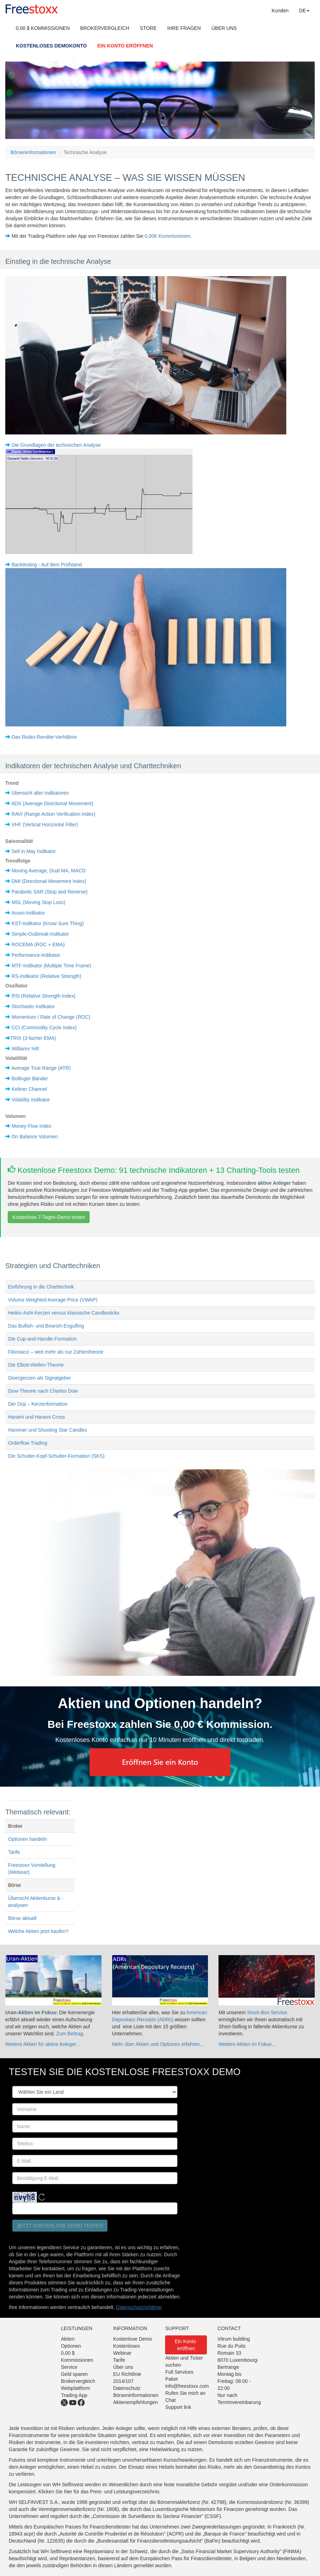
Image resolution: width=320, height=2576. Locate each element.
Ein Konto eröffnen (186, 2345)
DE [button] (304, 10)
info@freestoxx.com (187, 2386)
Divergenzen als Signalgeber (39, 1378)
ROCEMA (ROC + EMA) (38, 944)
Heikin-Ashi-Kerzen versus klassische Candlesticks (63, 1313)
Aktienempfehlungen (135, 2402)
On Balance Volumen (35, 1136)
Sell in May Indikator (34, 851)
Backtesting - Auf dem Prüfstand (47, 564)
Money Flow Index (32, 1126)
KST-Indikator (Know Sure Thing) (48, 923)
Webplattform (75, 2388)
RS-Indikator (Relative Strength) (46, 976)
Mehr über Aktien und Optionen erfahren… (158, 2044)
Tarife (14, 1852)
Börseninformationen (33, 152)
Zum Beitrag (69, 2033)
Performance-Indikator (36, 955)
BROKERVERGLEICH (104, 28)
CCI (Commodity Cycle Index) (44, 1027)
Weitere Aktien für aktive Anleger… (43, 2044)
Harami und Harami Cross (36, 1417)
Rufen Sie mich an (185, 2393)
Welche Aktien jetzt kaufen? (38, 1931)
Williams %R (25, 1048)
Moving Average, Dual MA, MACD (49, 870)
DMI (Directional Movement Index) (49, 881)
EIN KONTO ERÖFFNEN (125, 46)
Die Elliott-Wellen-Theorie (36, 1365)
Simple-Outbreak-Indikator (40, 934)
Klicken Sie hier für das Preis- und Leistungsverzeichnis (98, 2491)
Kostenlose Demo (132, 2339)
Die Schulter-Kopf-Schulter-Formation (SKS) (56, 1456)
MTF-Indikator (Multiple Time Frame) (51, 965)
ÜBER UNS (224, 28)
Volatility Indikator (31, 1099)
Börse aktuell (22, 1918)
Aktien (67, 2339)
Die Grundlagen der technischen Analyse (56, 445)
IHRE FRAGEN (184, 28)
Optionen (71, 2346)
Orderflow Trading (27, 1443)
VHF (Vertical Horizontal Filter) (45, 824)
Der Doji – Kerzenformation (37, 1404)
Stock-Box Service (267, 2012)
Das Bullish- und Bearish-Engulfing (46, 1326)
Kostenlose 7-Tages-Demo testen (48, 1217)
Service (69, 2367)
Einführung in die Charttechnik (41, 1287)
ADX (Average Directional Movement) (52, 803)
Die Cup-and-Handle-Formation (42, 1339)
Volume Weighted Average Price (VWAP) (52, 1300)
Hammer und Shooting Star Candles (47, 1430)
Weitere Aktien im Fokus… (247, 2044)
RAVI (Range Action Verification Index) (54, 814)
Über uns (123, 2367)
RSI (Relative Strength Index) (44, 996)
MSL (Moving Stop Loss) (38, 902)
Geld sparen (74, 2374)
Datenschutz (127, 2388)
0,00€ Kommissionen (168, 236)
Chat (170, 2400)
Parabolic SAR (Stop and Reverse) (49, 892)
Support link (178, 2407)
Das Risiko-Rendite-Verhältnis (44, 737)
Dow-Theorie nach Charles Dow (43, 1391)
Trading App (74, 2395)
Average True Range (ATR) (41, 1068)
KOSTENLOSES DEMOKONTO (51, 46)
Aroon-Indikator (28, 913)
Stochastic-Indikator (33, 1006)
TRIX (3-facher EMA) (33, 1038)
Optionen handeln (27, 1839)
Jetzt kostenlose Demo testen (60, 2225)
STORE (148, 28)
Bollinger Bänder (30, 1078)
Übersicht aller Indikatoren (40, 793)
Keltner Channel (29, 1089)
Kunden (280, 10)
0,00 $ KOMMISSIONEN (43, 28)
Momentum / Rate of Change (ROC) (51, 1017)
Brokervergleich (78, 2381)
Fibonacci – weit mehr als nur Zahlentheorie (56, 1352)
